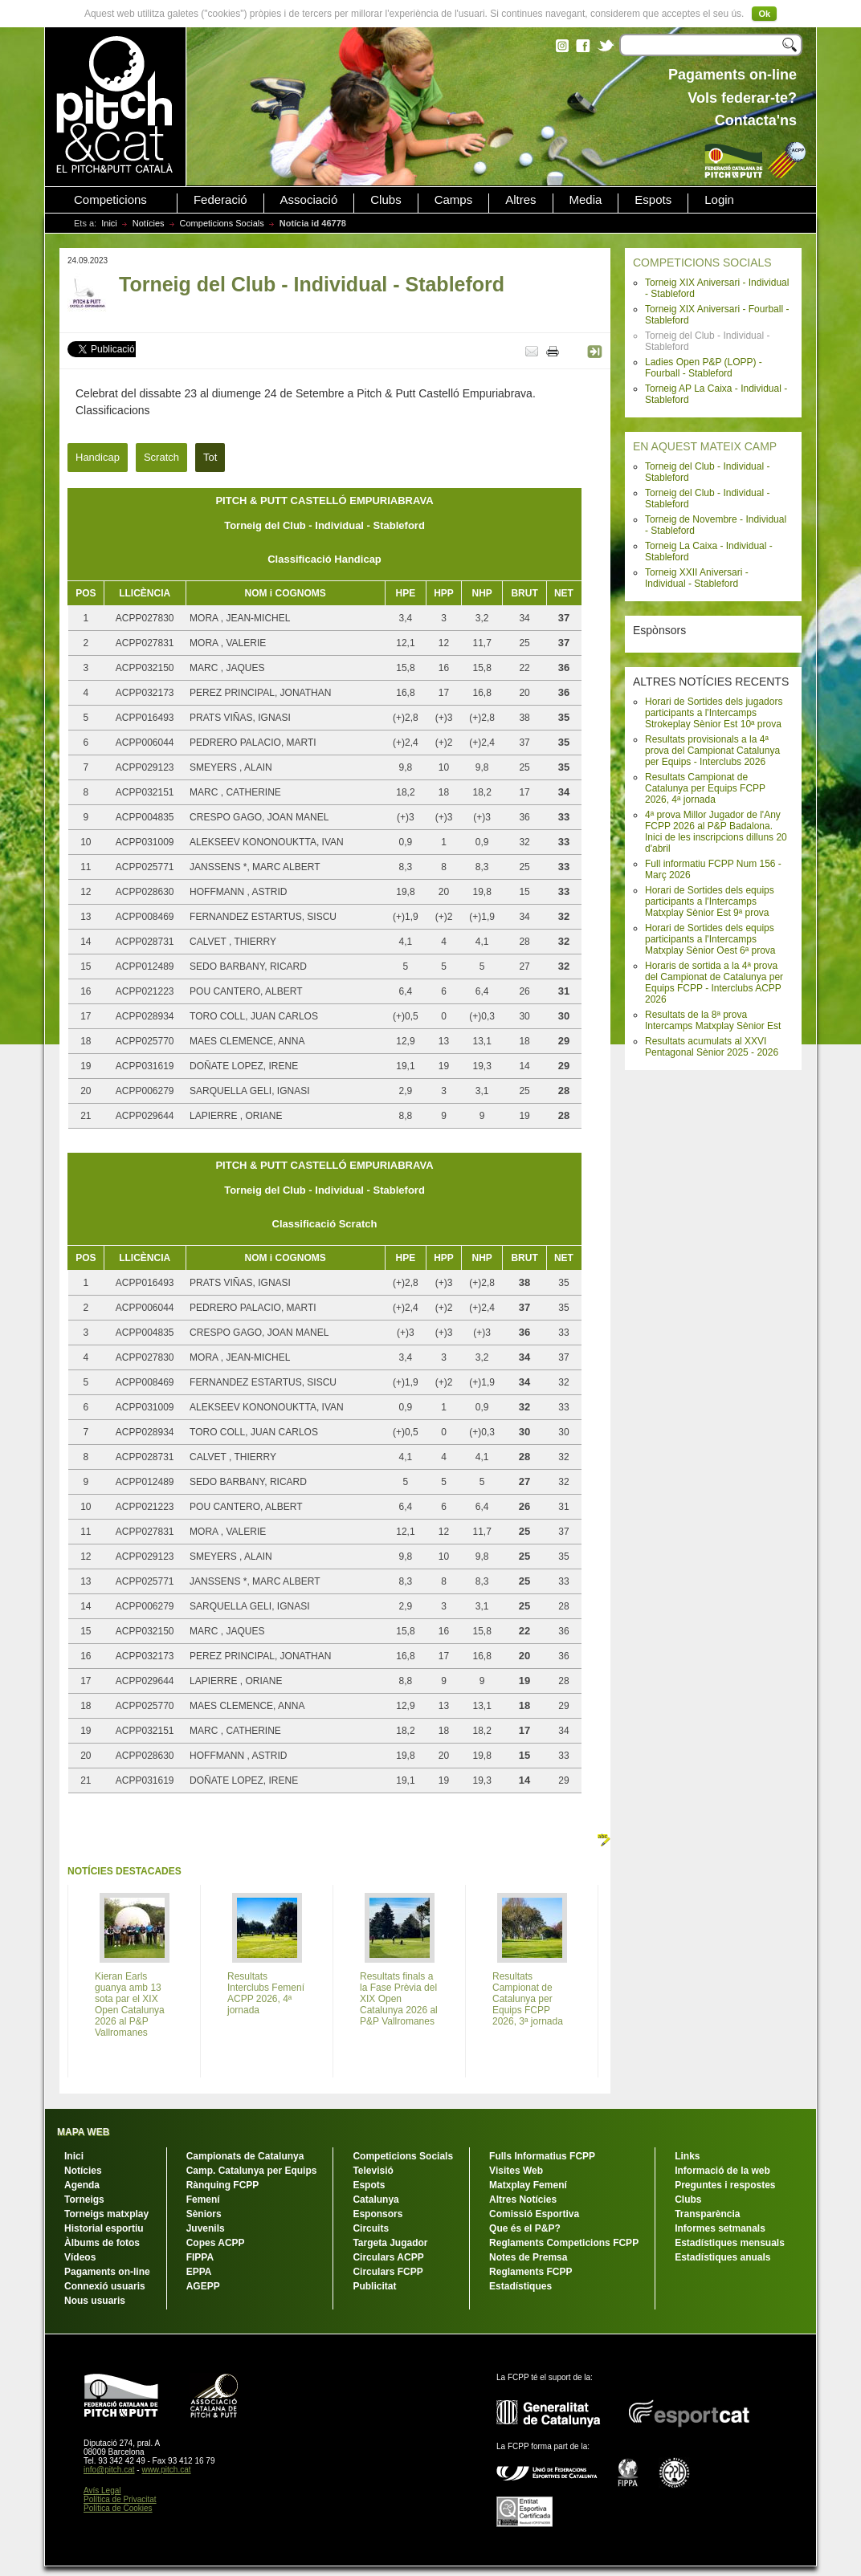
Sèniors (204, 2214)
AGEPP (203, 2286)
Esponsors (377, 2214)
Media (585, 199)
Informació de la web (722, 2170)
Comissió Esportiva (534, 2214)
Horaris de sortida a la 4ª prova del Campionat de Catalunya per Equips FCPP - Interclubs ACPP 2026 (714, 982)
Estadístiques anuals (722, 2257)
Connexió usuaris (104, 2286)
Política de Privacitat (120, 2499)
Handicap (97, 457)
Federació (220, 199)
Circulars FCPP (387, 2271)
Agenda (82, 2185)
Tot (210, 457)
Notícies (149, 223)
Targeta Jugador (390, 2242)
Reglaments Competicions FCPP (564, 2242)
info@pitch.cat (109, 2469)
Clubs (385, 199)
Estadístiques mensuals (730, 2242)
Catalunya (375, 2199)
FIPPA (200, 2257)
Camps (454, 199)
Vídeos (80, 2257)
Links (687, 2156)
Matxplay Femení (528, 2185)
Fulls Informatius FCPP (542, 2156)
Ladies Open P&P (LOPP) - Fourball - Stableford (703, 367)
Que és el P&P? (525, 2228)
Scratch (161, 457)
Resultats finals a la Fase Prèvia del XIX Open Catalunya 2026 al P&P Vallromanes (399, 1999)
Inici (109, 223)
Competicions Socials (222, 223)
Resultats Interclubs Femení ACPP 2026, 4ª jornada (265, 1993)
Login (719, 199)
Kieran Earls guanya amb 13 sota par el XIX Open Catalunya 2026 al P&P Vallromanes (130, 2004)
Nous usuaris (94, 2300)
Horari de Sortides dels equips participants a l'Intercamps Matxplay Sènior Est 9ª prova (709, 901)
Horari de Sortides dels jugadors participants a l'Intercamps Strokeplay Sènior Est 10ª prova (713, 713)
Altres (520, 199)
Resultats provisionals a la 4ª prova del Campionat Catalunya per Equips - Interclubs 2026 (712, 750)
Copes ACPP (215, 2242)
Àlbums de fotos (102, 2242)
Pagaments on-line (107, 2271)
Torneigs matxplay (106, 2214)
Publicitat (374, 2286)
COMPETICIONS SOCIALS (702, 262)
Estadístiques (520, 2286)
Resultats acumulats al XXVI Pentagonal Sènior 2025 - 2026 (711, 1047)
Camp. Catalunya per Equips (251, 2170)
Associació (309, 199)
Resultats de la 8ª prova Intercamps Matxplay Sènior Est (713, 1020)
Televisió (373, 2170)
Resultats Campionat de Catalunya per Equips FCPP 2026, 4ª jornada (705, 788)
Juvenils (205, 2228)
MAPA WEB (83, 2132)
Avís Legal (102, 2490)
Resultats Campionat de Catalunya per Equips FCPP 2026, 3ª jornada (527, 1999)
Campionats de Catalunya (245, 2156)
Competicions (110, 199)
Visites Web (516, 2170)
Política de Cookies (118, 2508)
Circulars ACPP (388, 2257)
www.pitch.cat (165, 2469)
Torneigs (84, 2199)
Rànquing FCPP (222, 2185)
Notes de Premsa (528, 2257)
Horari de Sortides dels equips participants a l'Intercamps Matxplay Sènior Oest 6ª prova (710, 939)
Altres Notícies (523, 2199)
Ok (764, 13)
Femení (203, 2199)
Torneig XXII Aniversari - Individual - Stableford (697, 578)
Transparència (707, 2214)
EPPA (199, 2271)
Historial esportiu (104, 2228)
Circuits (371, 2228)
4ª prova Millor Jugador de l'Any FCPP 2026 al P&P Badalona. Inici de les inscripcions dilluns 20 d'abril (716, 831)
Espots (653, 199)
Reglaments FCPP (530, 2271)
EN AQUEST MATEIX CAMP (705, 446)
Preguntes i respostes (725, 2185)
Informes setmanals (720, 2228)
